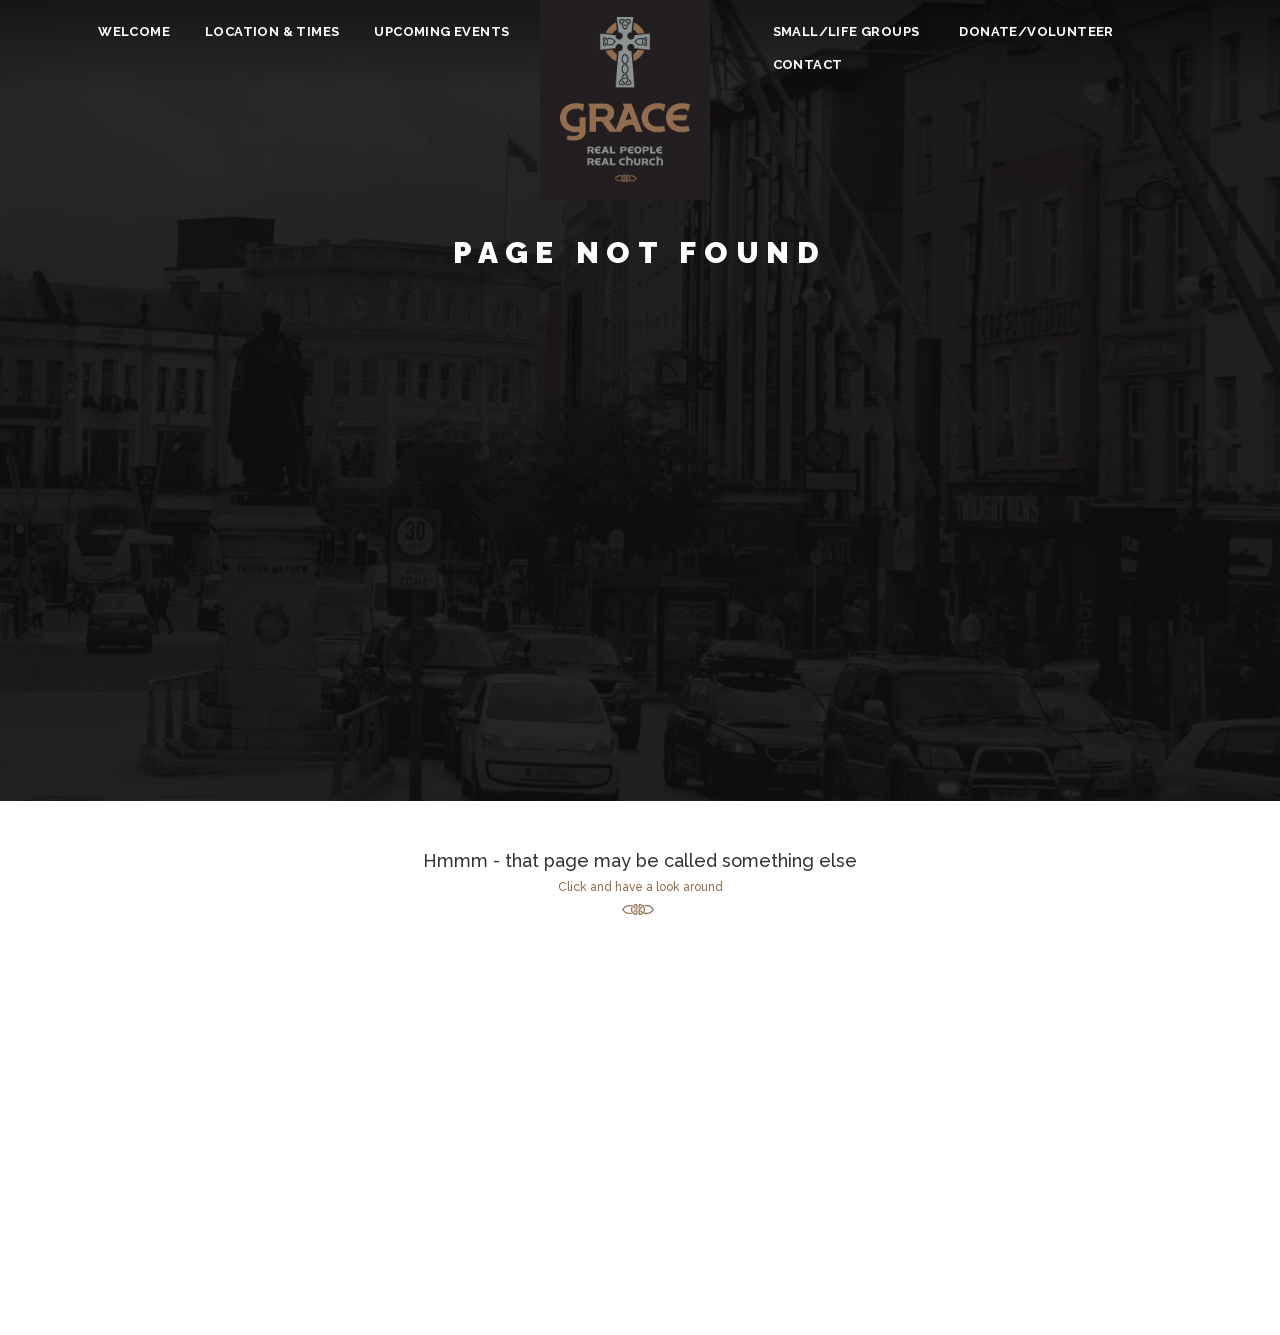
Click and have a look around (640, 887)
